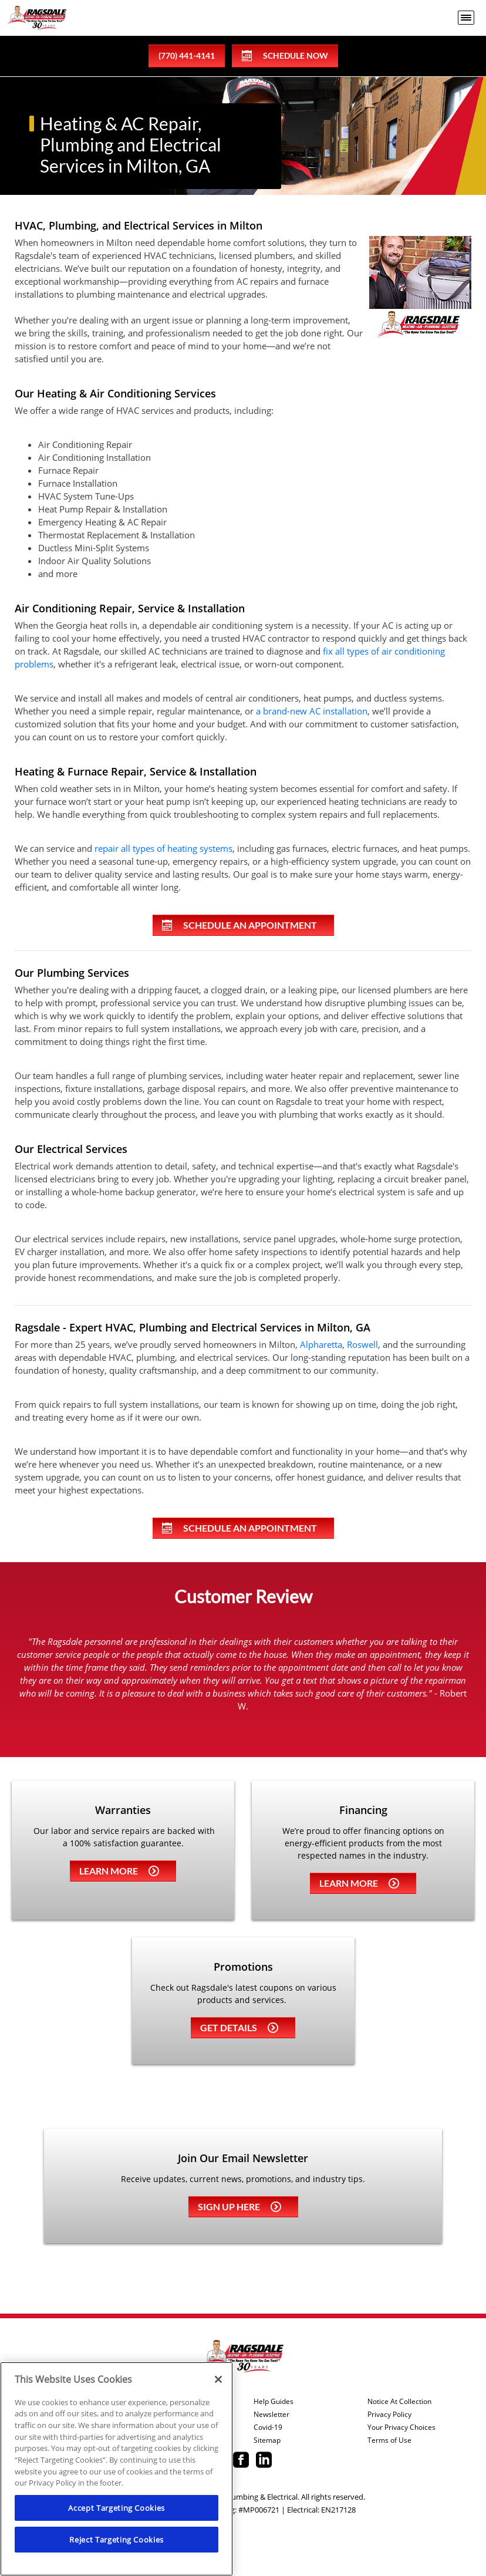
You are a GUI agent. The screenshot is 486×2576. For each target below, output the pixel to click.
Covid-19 (268, 2427)
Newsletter (271, 2414)
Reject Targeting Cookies (116, 2539)
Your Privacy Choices (401, 2427)
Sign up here (239, 2206)
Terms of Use (389, 2440)
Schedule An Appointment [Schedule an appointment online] (239, 924)
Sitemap (267, 2440)
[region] (116, 2469)
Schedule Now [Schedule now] (285, 55)
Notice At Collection (399, 2402)
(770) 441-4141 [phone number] (186, 55)
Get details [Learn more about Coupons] (239, 2027)
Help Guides (273, 2402)
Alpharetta (321, 1344)
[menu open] (466, 18)
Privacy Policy (389, 2414)
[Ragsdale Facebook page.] (241, 2461)
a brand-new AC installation (311, 711)
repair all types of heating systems (163, 848)
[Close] (218, 2379)
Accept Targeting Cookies (116, 2508)
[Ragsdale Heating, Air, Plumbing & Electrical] (36, 18)
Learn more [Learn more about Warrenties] (119, 1870)
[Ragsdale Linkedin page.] (264, 2461)
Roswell (362, 1344)
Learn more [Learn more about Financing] (359, 1883)
